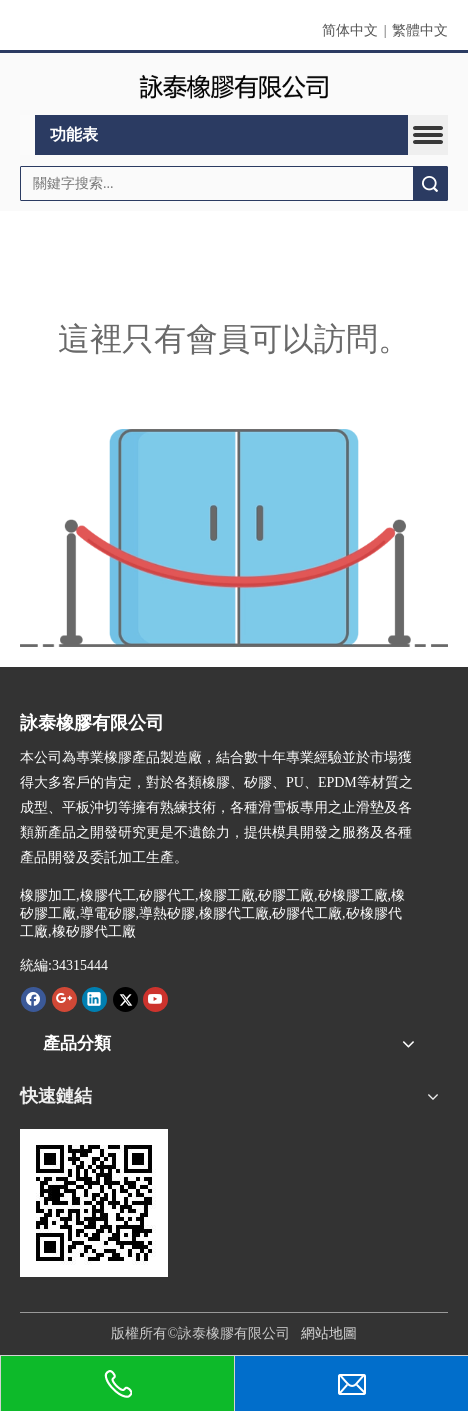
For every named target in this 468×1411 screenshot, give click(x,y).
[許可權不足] (234, 538)
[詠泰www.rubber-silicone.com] (94, 1203)
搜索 (430, 183)
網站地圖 (329, 1333)
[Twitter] (125, 999)
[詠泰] (233, 84)
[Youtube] (155, 999)
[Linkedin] (94, 999)
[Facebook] (33, 999)
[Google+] (64, 999)
